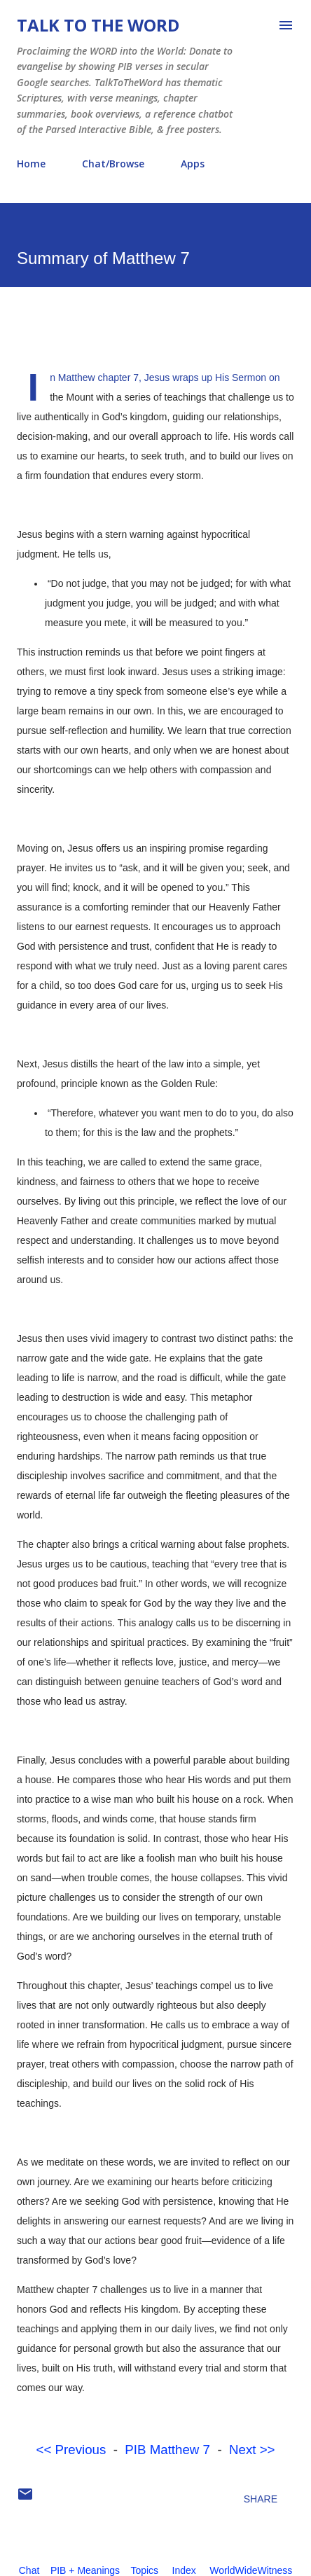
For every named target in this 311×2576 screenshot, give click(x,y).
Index (184, 2570)
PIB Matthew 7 (167, 2449)
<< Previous (71, 2449)
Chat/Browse (113, 163)
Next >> (252, 2449)
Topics (144, 2570)
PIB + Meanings (85, 2570)
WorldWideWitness (250, 2570)
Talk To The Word (98, 24)
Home (31, 163)
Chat (29, 2570)
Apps (193, 163)
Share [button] (260, 2499)
